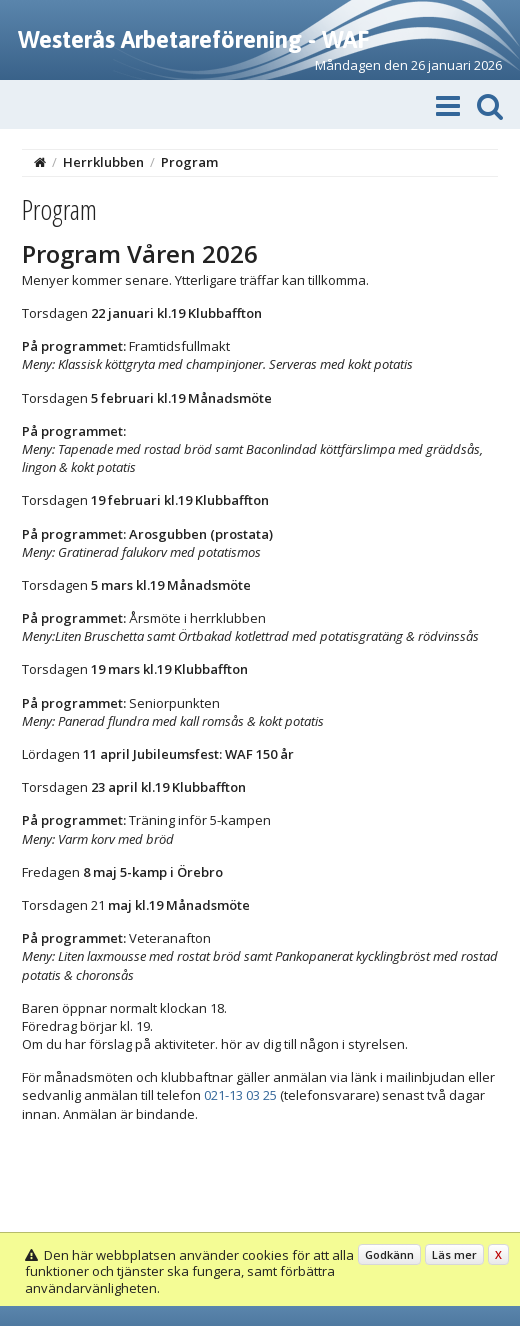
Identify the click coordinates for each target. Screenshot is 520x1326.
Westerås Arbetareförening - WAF (194, 39)
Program (189, 162)
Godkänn (389, 1254)
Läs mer (454, 1254)
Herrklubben (103, 162)
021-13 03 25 (240, 1095)
